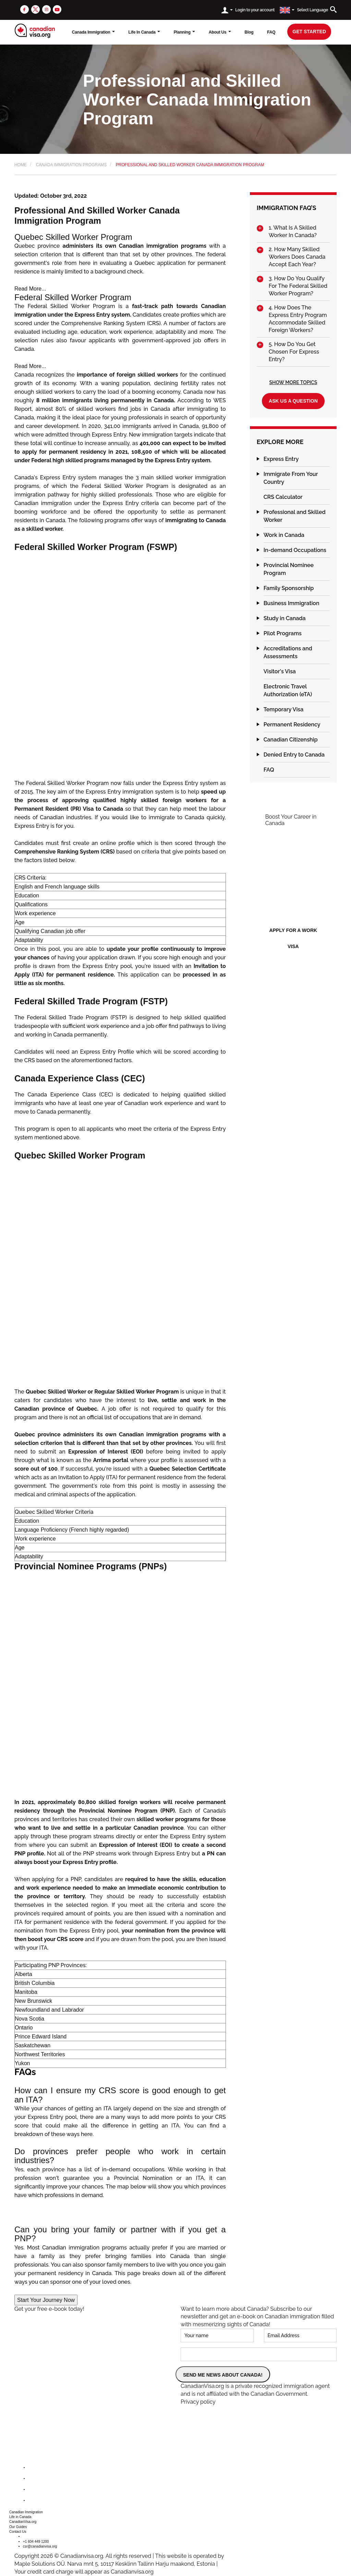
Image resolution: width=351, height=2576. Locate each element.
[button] (293, 231)
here (87, 2134)
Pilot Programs (283, 633)
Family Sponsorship (289, 588)
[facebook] (24, 9)
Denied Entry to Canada (294, 754)
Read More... (30, 289)
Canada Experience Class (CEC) (70, 1094)
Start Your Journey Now (46, 2300)
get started (309, 31)
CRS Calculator (283, 497)
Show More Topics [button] (293, 382)
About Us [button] (220, 32)
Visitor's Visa (280, 671)
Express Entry (281, 459)
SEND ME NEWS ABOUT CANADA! (223, 2375)
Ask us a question (293, 401)
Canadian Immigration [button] (26, 2512)
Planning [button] (184, 32)
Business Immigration (291, 603)
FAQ (271, 32)
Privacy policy (198, 2402)
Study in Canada (285, 618)
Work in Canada (284, 535)
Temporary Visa (284, 709)
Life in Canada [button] (20, 2517)
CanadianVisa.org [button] (22, 2522)
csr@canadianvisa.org (40, 2546)
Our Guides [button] (18, 2527)
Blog (249, 32)
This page (127, 2273)
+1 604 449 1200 (36, 2541)
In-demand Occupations (295, 550)
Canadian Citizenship (291, 739)
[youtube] (57, 9)
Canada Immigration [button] (93, 32)
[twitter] (35, 9)
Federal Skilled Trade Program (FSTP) (77, 1017)
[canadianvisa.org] (35, 31)
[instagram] (46, 9)
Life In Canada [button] (144, 32)
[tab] (293, 231)
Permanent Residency (292, 724)
